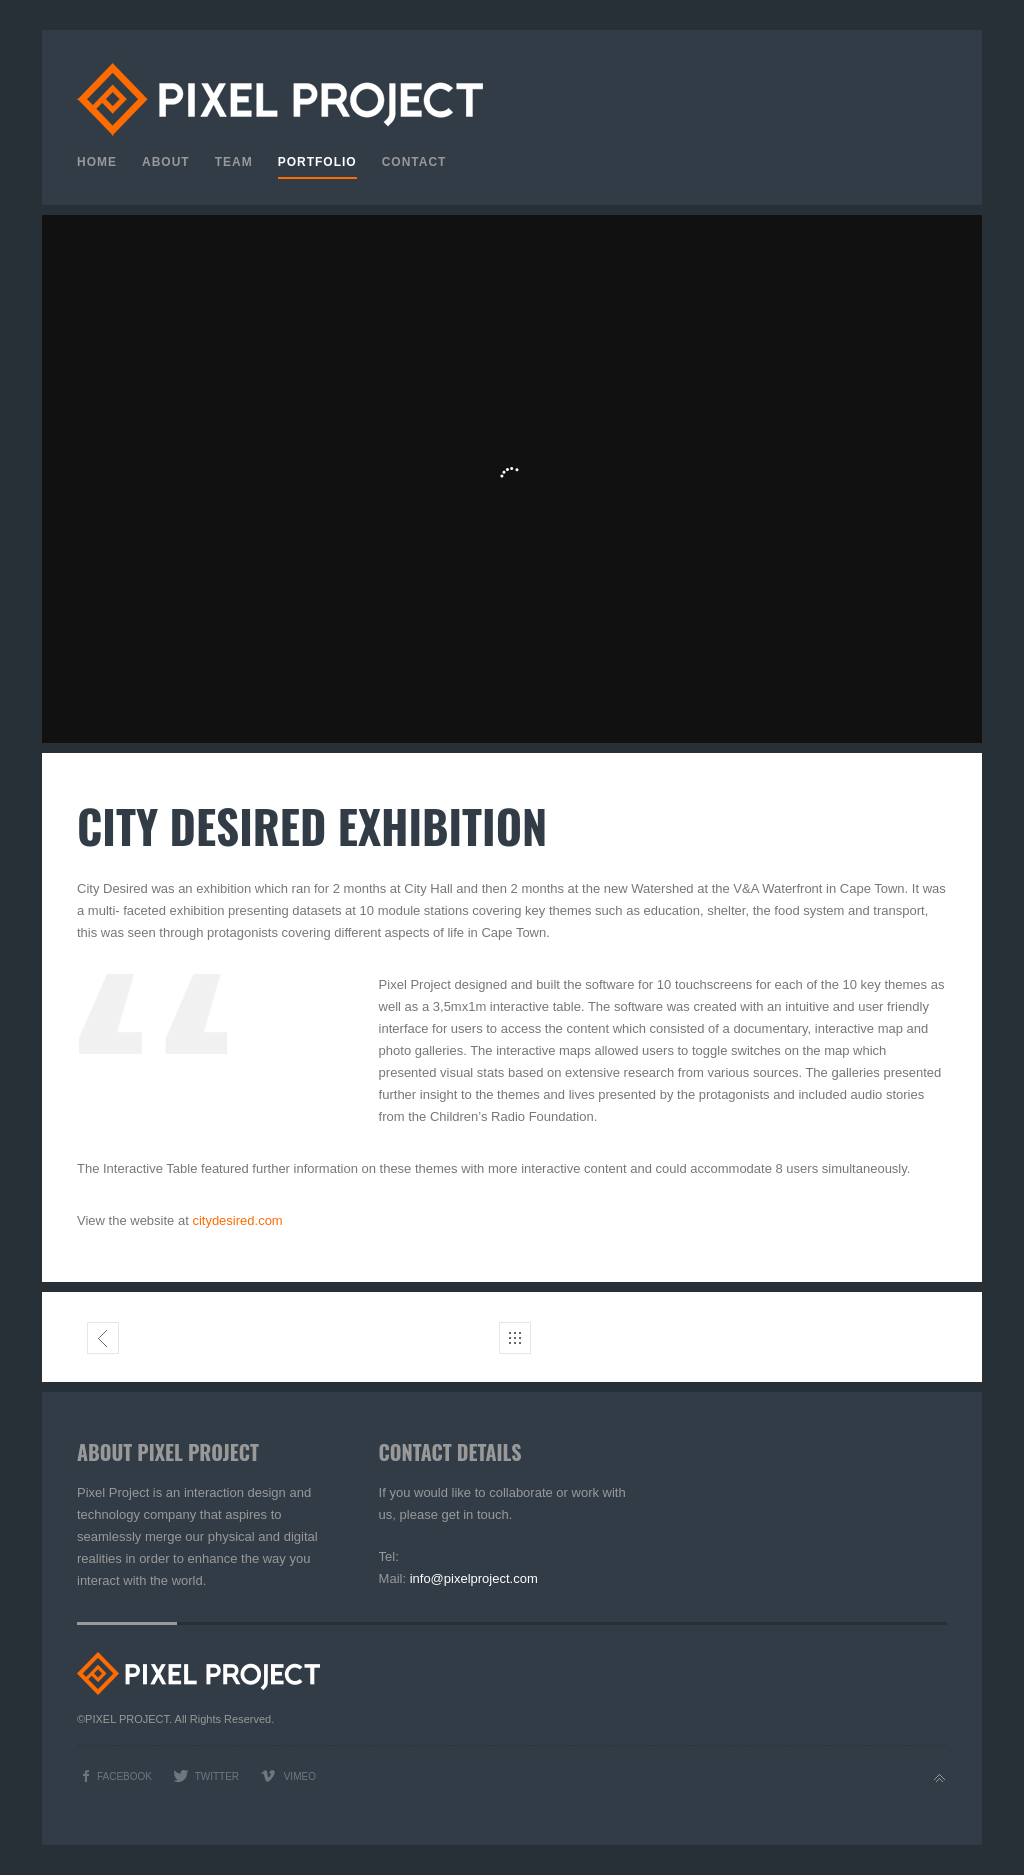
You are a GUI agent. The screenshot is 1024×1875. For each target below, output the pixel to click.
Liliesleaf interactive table (103, 1342)
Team (234, 162)
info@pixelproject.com (474, 1578)
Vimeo (300, 1776)
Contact (414, 162)
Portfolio (317, 162)
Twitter (217, 1776)
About (166, 162)
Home (97, 162)
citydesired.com (237, 1220)
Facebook (124, 1776)
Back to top (939, 1778)
